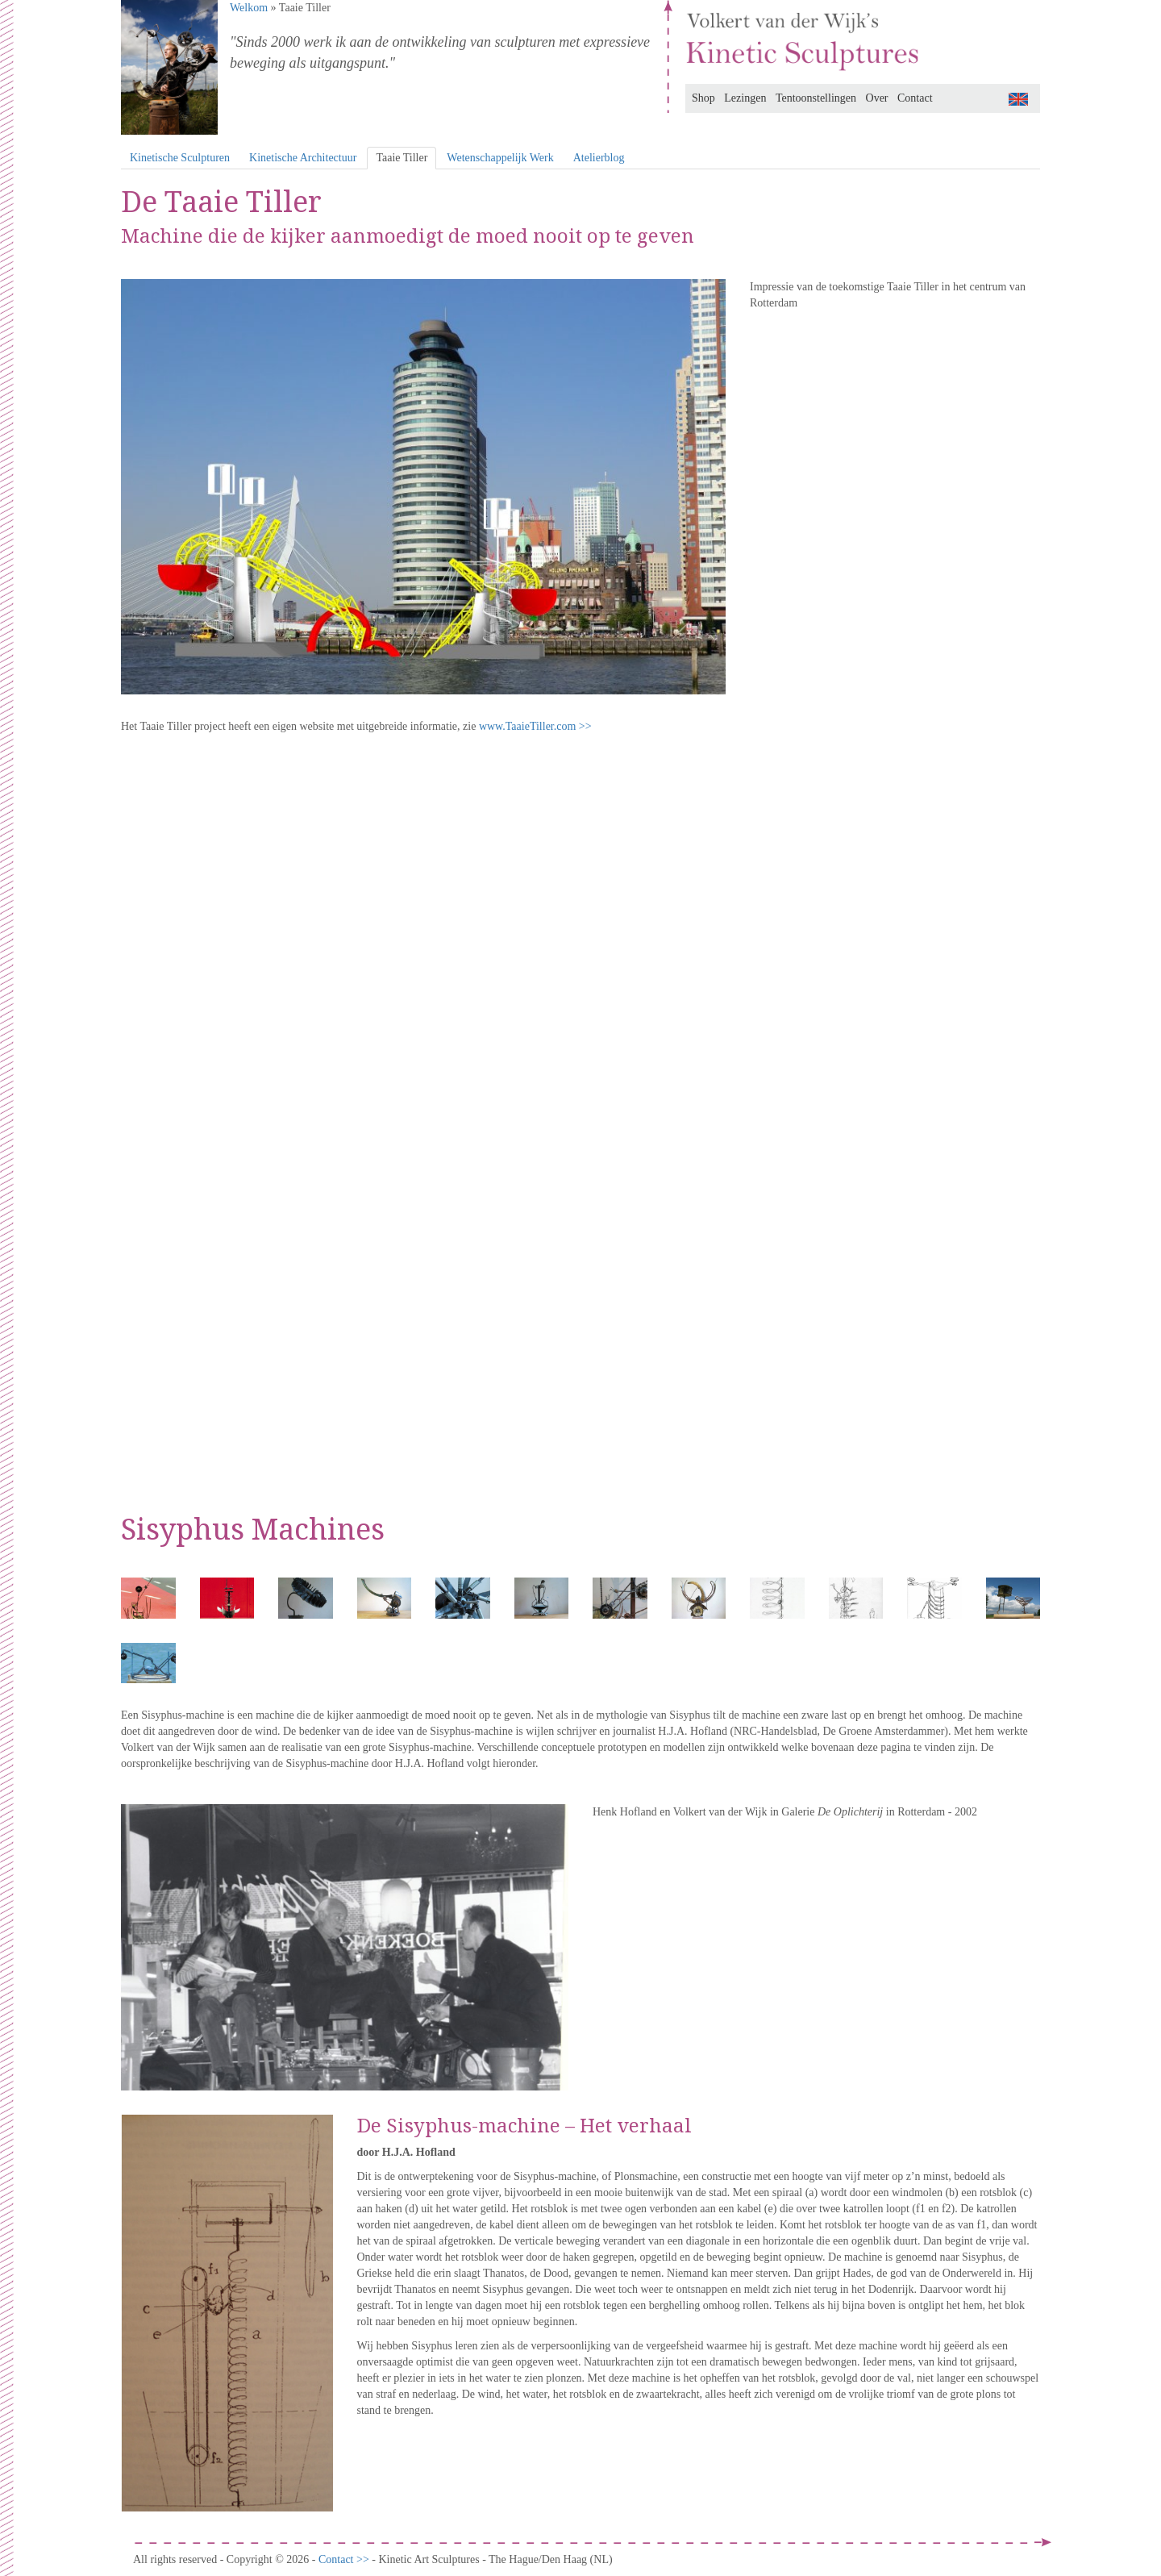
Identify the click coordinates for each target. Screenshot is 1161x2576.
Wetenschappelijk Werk (500, 158)
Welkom (249, 8)
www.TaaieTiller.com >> (535, 726)
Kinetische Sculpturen (180, 158)
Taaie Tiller (401, 158)
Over (877, 98)
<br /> (580, 1112)
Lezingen (745, 98)
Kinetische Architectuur (302, 158)
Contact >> (345, 2559)
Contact (915, 98)
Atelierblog (599, 158)
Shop (703, 98)
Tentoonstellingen (816, 98)
